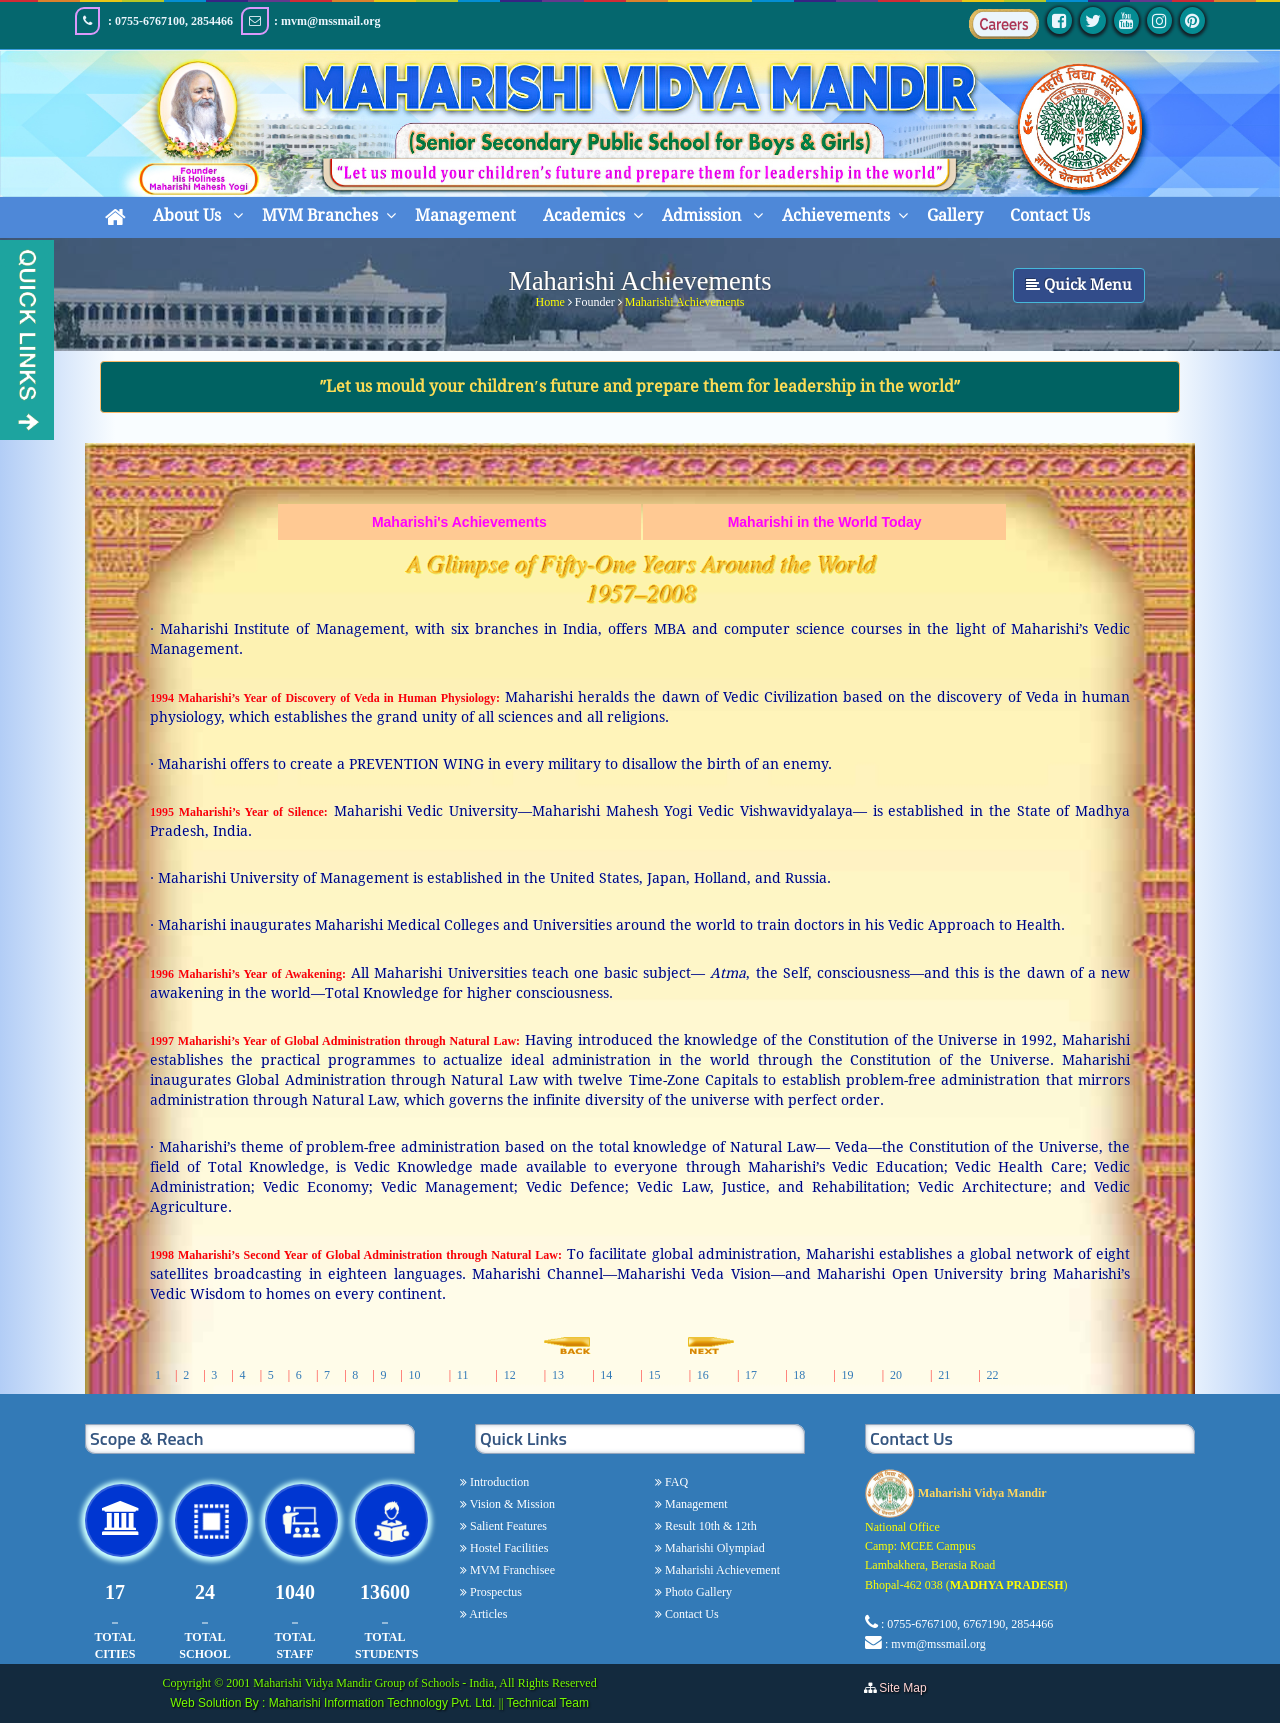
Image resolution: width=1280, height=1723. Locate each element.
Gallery (955, 215)
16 (703, 1375)
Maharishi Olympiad (713, 1548)
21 (944, 1375)
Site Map (907, 1688)
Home (550, 299)
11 (463, 1375)
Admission (703, 215)
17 (751, 1375)
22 (992, 1375)
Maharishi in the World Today (825, 522)
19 (848, 1375)
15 (654, 1375)
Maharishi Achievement (721, 1570)
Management (465, 215)
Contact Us (1050, 215)
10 (415, 1375)
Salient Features (507, 1526)
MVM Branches (320, 215)
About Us (189, 215)
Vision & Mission (511, 1504)
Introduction (498, 1482)
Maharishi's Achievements (459, 522)
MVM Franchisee (511, 1570)
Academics (584, 215)
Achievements (836, 215)
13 (558, 1375)
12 (510, 1375)
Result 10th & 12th (709, 1526)
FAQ (675, 1482)
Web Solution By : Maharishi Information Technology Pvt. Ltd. (334, 1703)
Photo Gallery (697, 1592)
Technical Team (547, 1703)
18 (799, 1375)
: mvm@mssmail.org (935, 1644)
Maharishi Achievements (685, 299)
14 (606, 1375)
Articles (487, 1614)
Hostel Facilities (507, 1548)
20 (896, 1375)
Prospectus (494, 1592)
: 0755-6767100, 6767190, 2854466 (967, 1624)
